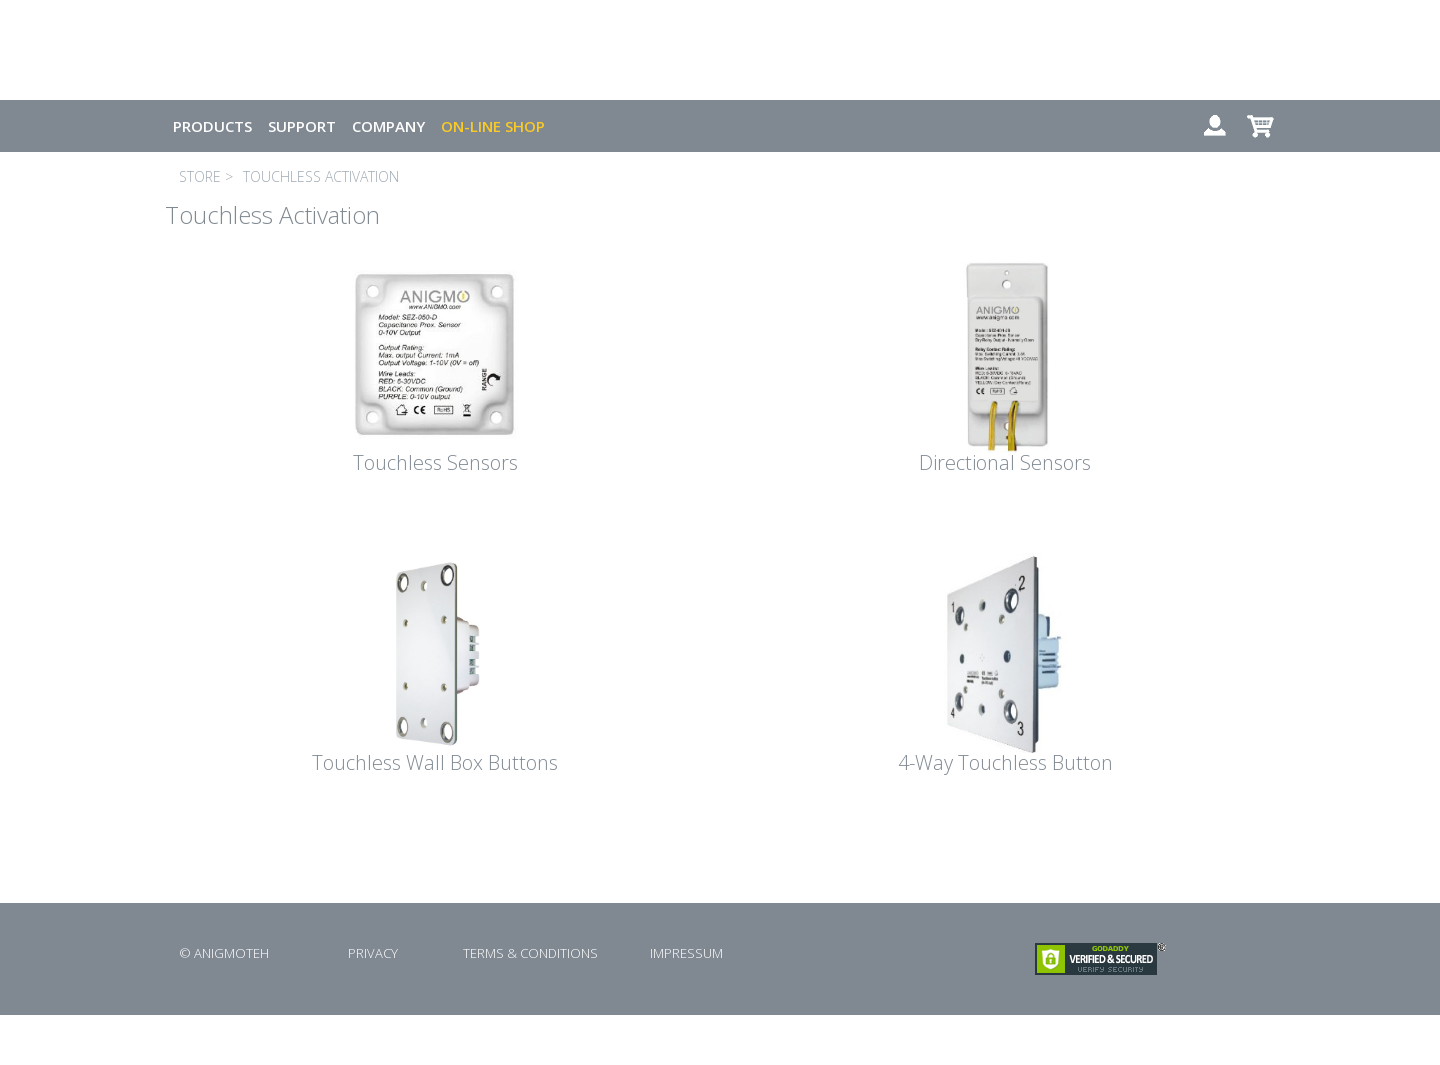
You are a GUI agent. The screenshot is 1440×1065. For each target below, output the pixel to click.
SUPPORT (302, 126)
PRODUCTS (212, 126)
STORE (200, 176)
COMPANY (388, 126)
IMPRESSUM (686, 953)
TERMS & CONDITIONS (530, 953)
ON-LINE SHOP (493, 126)
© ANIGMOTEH (224, 953)
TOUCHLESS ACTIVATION (321, 176)
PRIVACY (373, 953)
